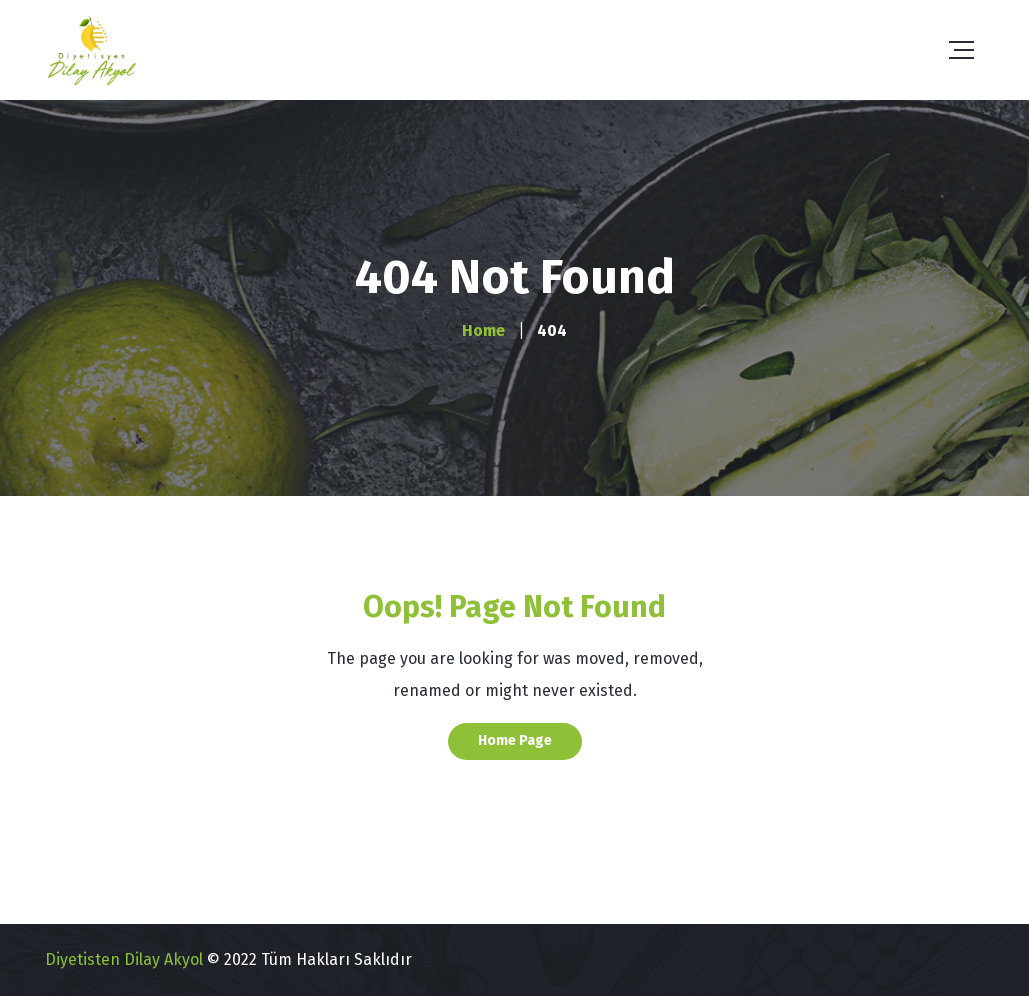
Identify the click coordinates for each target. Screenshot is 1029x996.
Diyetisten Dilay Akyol (124, 959)
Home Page (515, 740)
